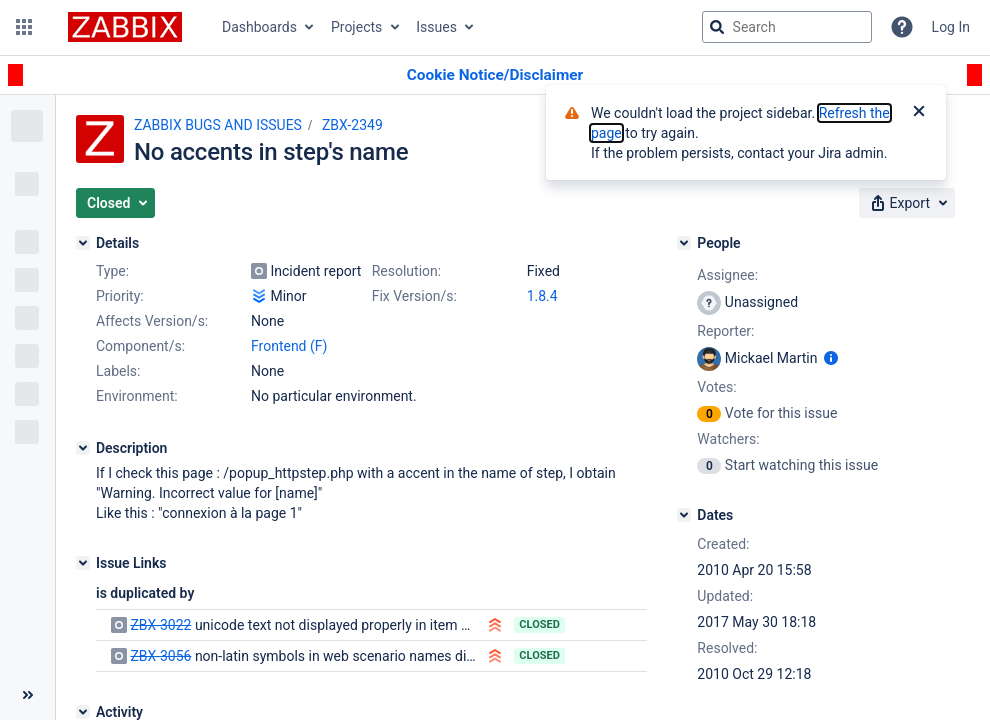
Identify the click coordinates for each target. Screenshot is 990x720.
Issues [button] (436, 27)
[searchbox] (787, 27)
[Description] (83, 448)
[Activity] (83, 712)
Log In (951, 27)
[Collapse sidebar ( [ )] (27, 695)
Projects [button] (356, 27)
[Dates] (684, 515)
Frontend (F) (289, 346)
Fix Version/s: (414, 296)
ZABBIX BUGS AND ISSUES (218, 125)
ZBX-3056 (160, 656)
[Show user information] (831, 358)
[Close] (919, 113)
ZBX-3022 (160, 625)
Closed (539, 624)
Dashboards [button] (259, 27)
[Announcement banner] (495, 75)
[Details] (83, 243)
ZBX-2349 (352, 125)
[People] (684, 243)
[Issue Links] (83, 563)
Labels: (118, 371)
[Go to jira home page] (125, 27)
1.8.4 (542, 296)
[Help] (902, 27)
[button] (24, 27)
